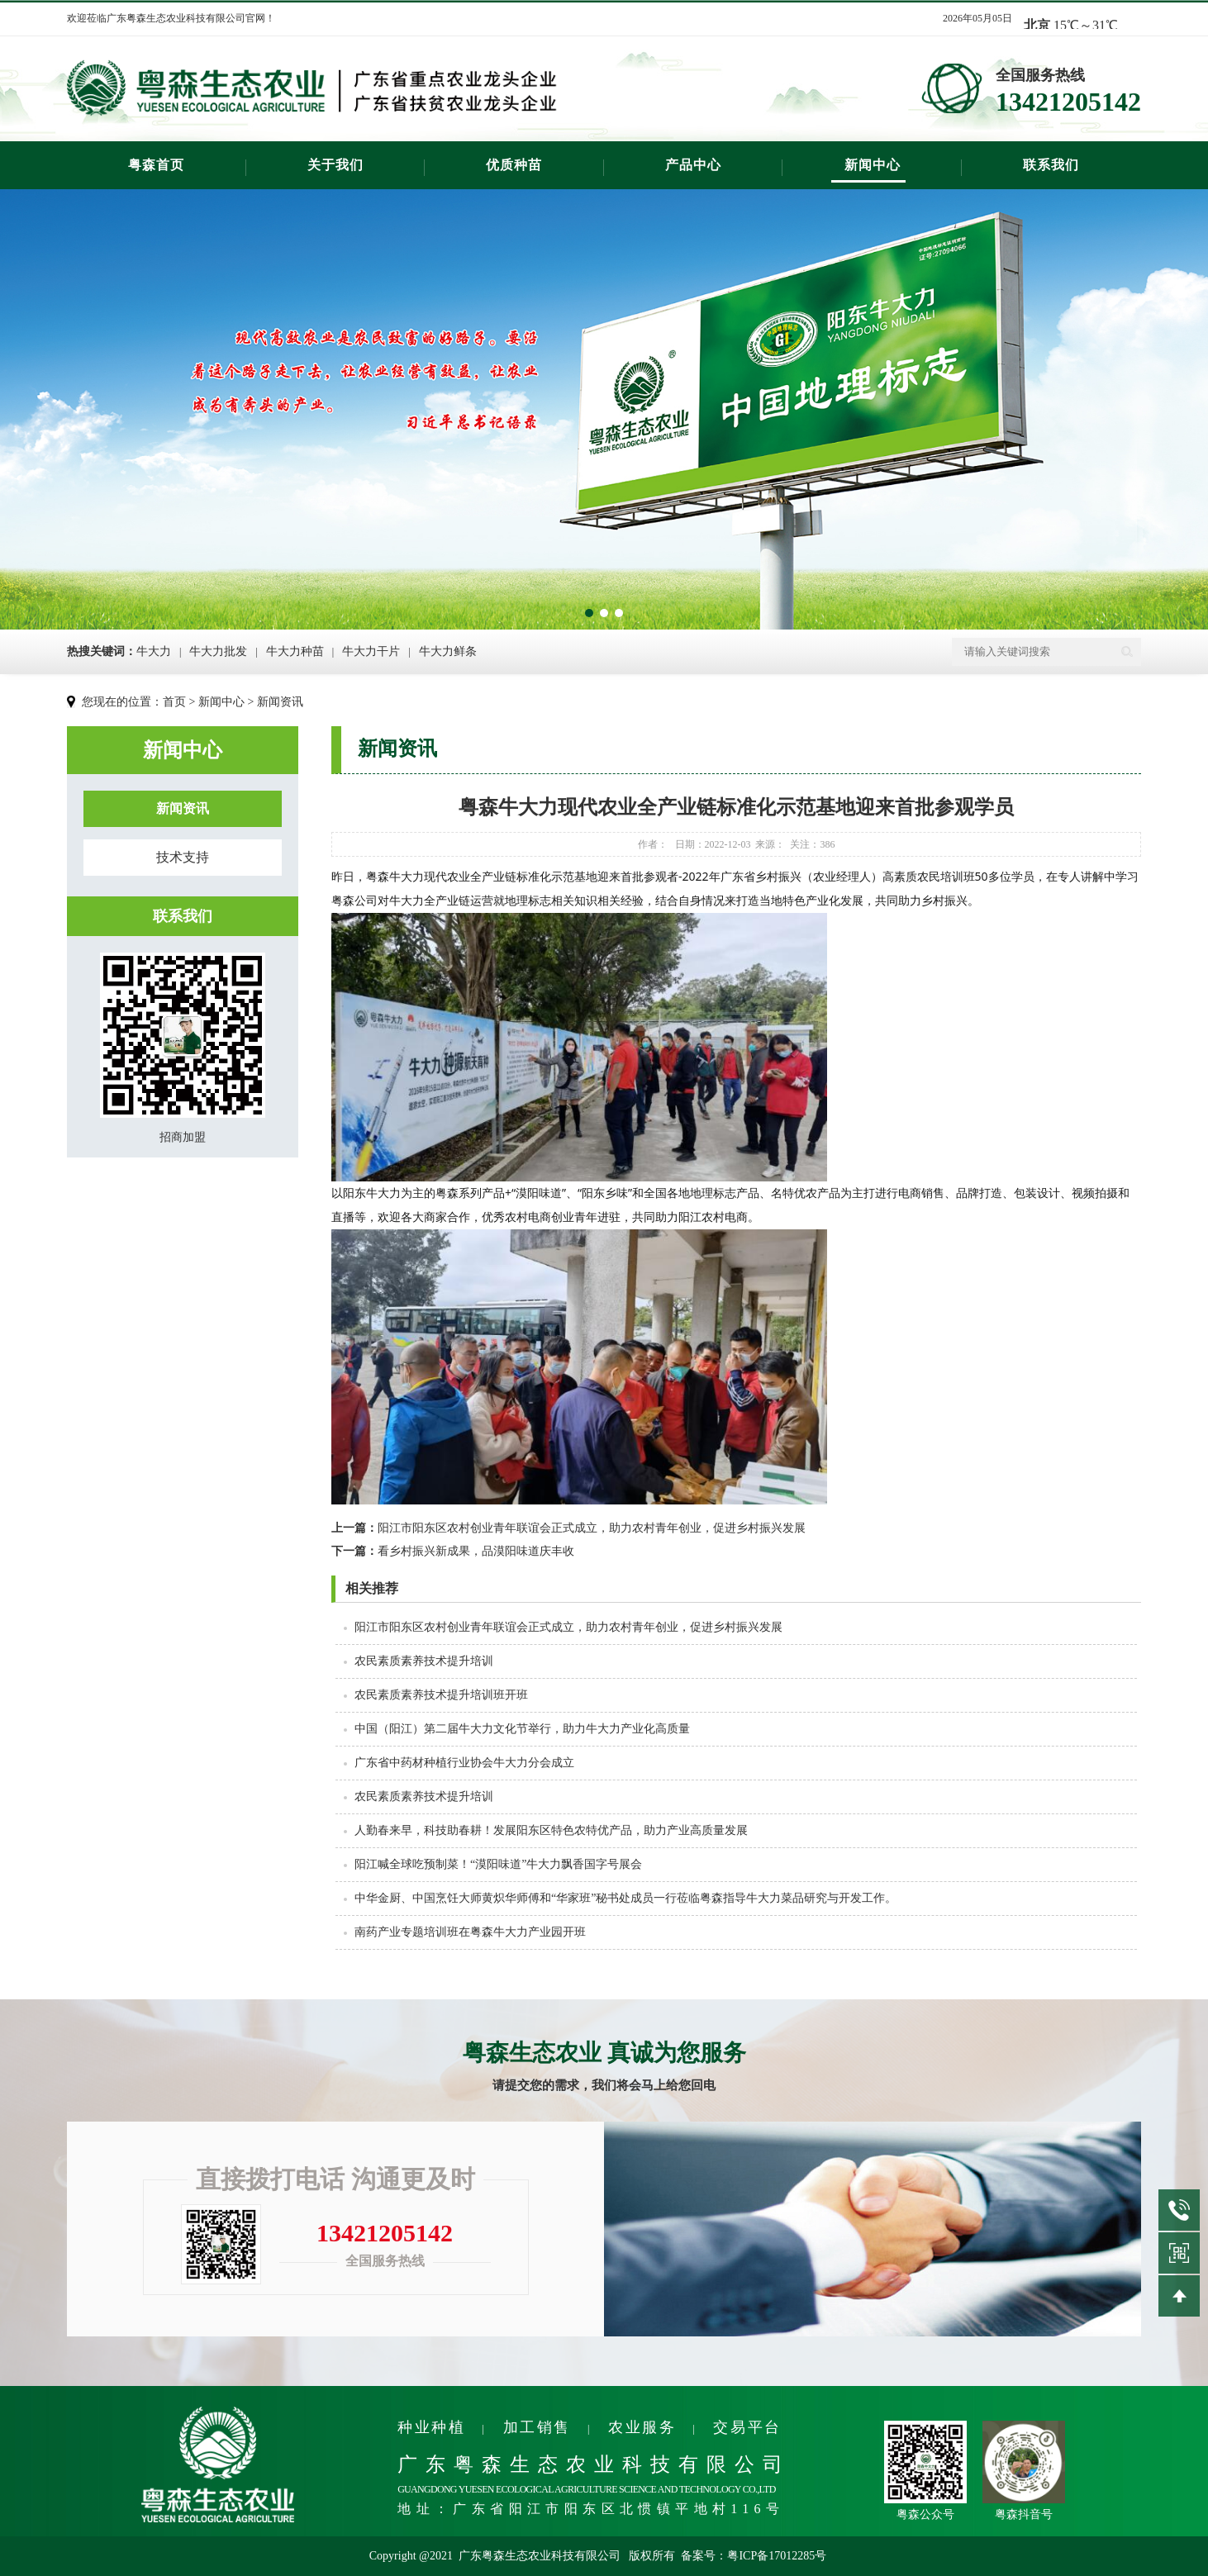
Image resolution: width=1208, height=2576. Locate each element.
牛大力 (153, 651)
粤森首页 (156, 165)
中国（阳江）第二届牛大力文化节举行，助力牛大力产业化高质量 (522, 1729)
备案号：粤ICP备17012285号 (753, 2556)
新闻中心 (872, 165)
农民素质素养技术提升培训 (423, 1661)
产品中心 (693, 165)
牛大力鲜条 (448, 651)
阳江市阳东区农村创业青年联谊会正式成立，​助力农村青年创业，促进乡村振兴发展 (568, 1528)
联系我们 (1051, 165)
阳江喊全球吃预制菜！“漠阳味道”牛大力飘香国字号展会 (498, 1864)
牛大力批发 (218, 651)
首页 (174, 702)
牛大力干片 (371, 651)
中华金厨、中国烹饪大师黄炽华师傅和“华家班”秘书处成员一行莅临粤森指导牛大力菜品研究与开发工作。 (625, 1898)
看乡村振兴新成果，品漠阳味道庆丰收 (452, 1551)
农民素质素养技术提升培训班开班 (441, 1695)
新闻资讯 (280, 702)
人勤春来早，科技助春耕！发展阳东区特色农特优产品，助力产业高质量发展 (551, 1830)
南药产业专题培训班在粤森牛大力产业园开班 (470, 1932)
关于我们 (335, 165)
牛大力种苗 (295, 651)
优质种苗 (514, 165)
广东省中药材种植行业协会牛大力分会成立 (464, 1762)
